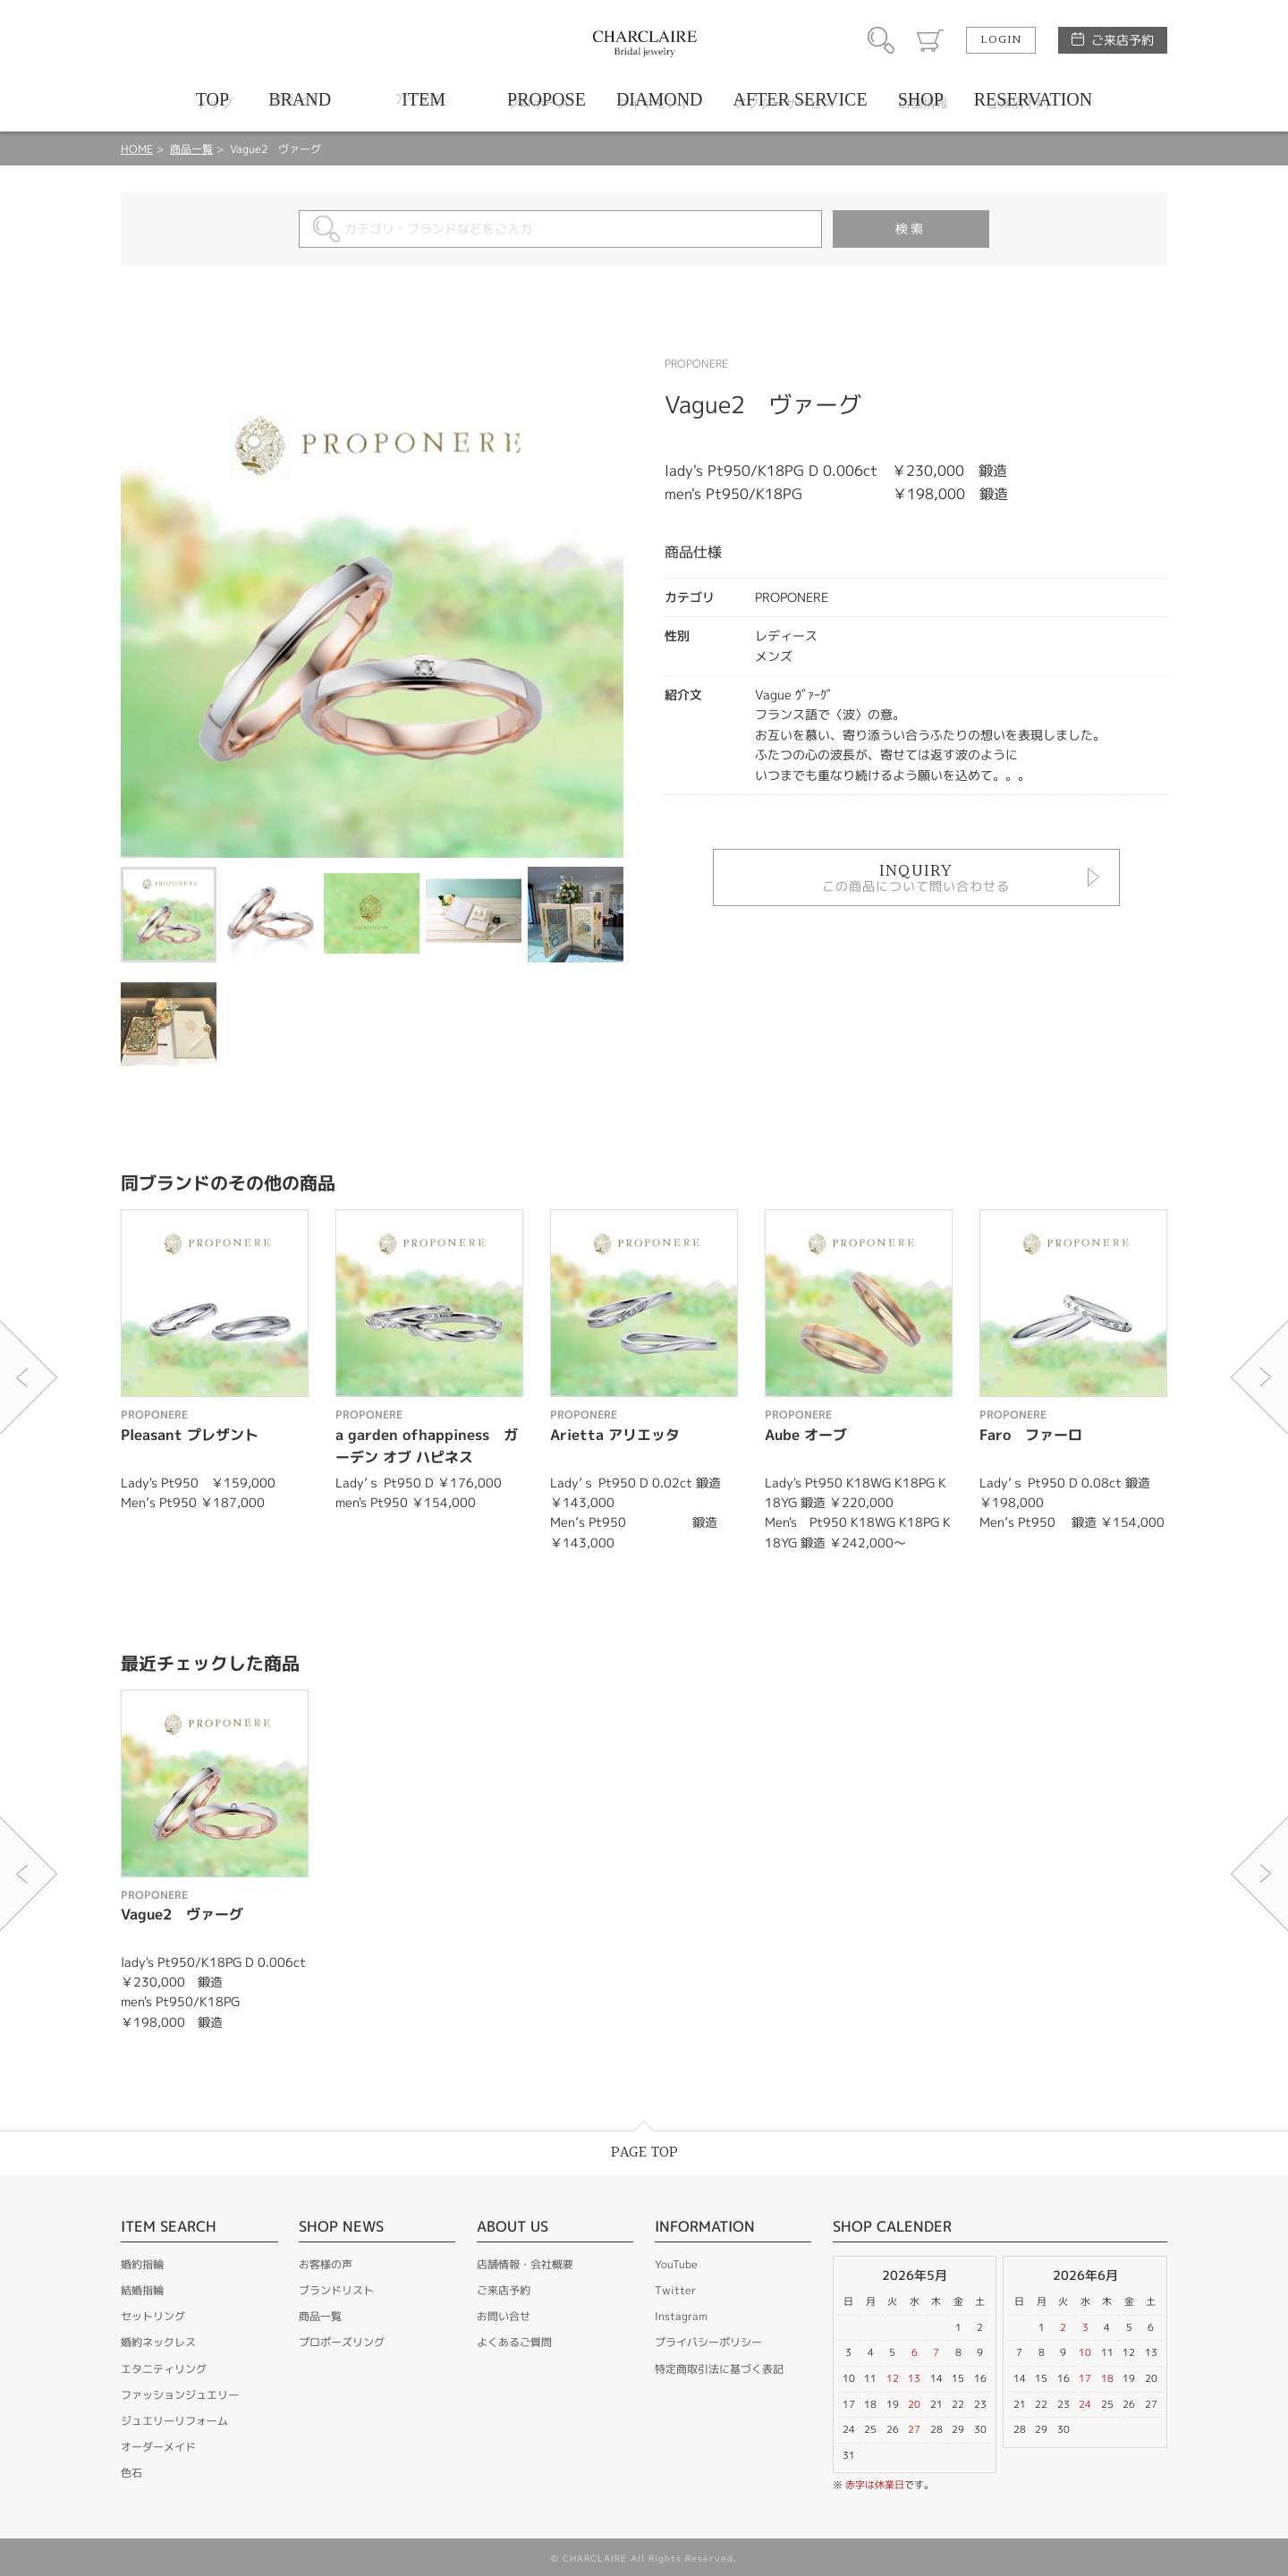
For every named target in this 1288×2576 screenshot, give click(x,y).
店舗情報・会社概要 (525, 2264)
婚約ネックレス (158, 2342)
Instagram (681, 2316)
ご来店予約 (1122, 39)
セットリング (153, 2316)
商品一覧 (191, 149)
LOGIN (1000, 40)
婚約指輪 (142, 2264)
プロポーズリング (342, 2342)
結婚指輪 (142, 2290)
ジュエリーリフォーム (174, 2420)
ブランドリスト (336, 2290)
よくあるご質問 (514, 2342)
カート (930, 40)
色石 (131, 2472)
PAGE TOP (644, 2152)
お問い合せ (503, 2316)
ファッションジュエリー (180, 2394)
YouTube (676, 2264)
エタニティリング (164, 2369)
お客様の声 (325, 2264)
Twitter (675, 2290)
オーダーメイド (158, 2446)
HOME (137, 149)
